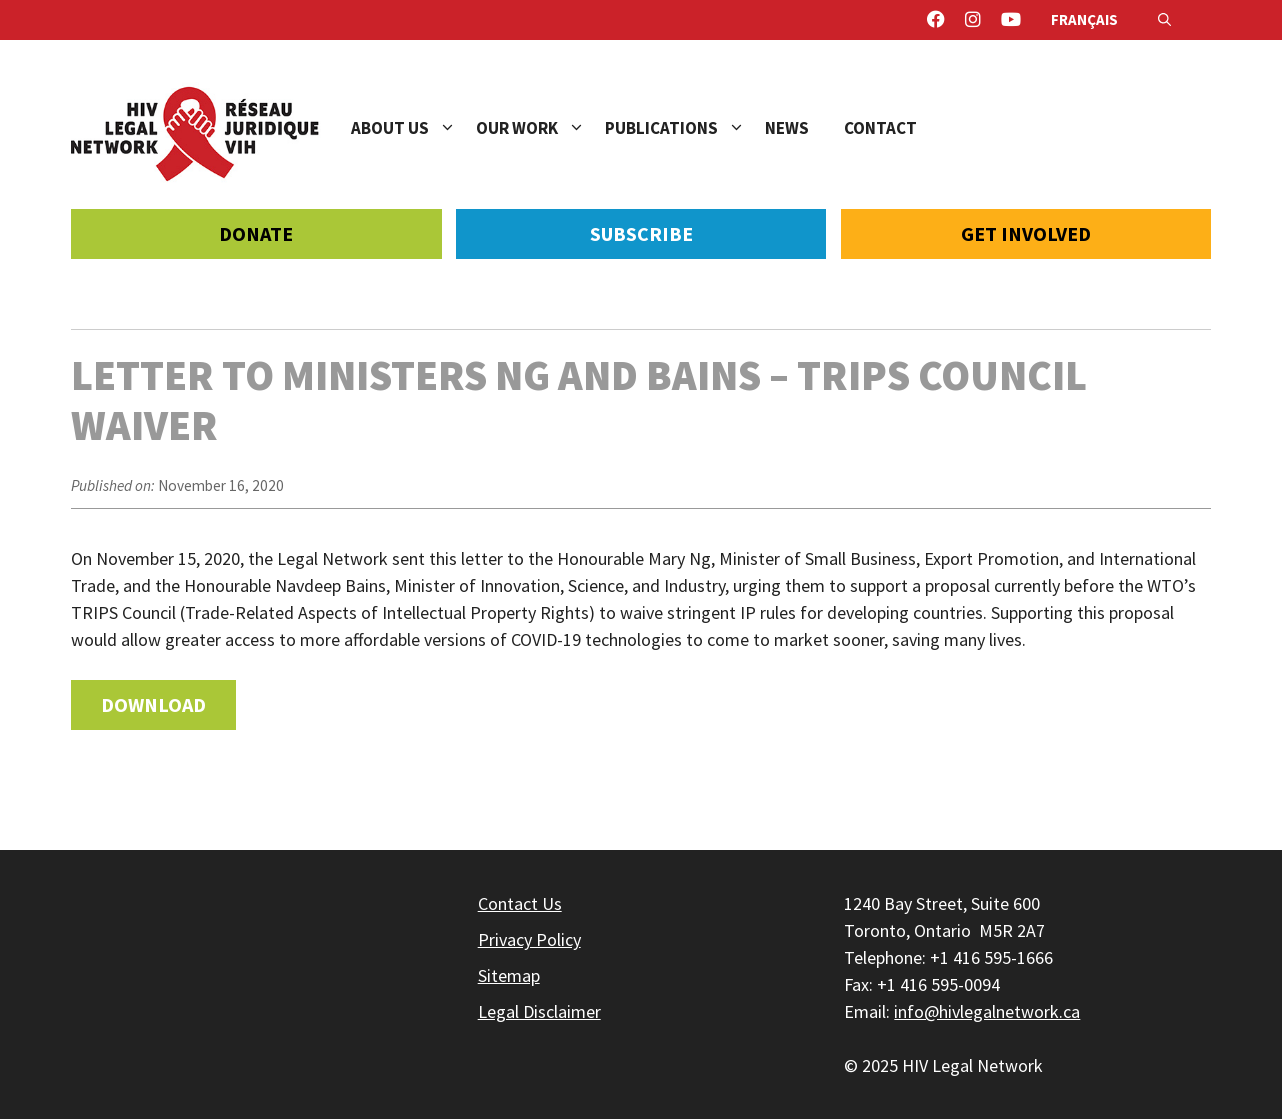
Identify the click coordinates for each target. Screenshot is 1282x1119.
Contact (880, 128)
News (787, 128)
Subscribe (641, 233)
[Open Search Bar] (1164, 20)
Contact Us (520, 903)
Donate (256, 233)
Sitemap (509, 975)
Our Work (540, 128)
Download (153, 704)
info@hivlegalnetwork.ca (987, 1011)
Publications (685, 128)
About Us (413, 128)
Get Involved (1026, 233)
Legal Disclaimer (539, 1011)
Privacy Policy (529, 939)
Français (1084, 19)
